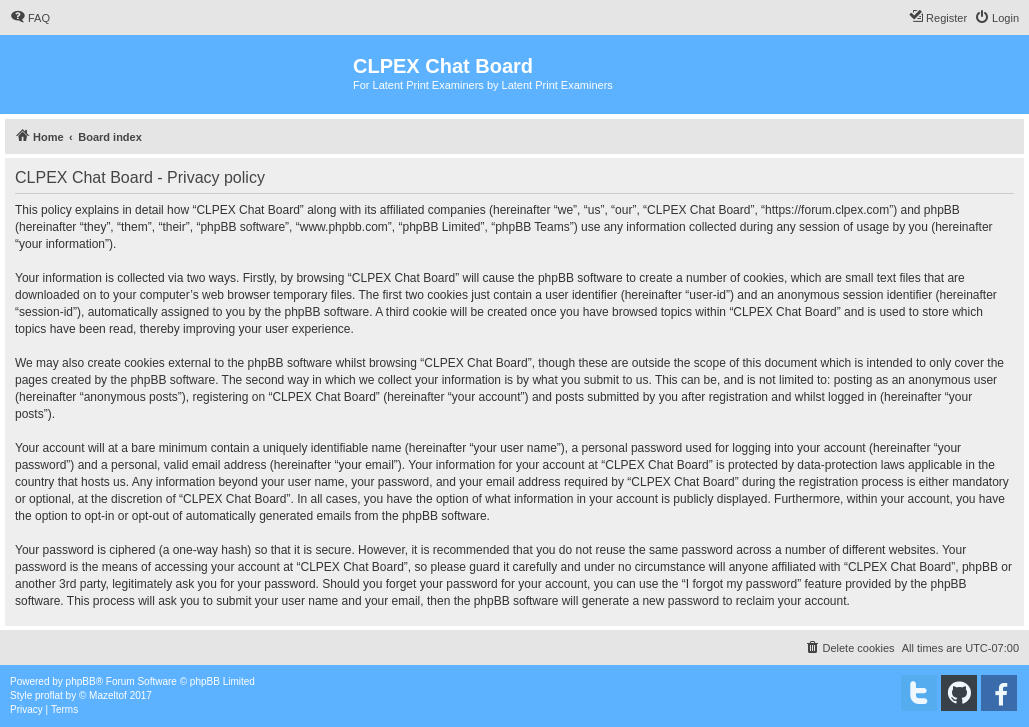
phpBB (81, 681)
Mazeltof (108, 695)
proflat (49, 695)
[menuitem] (30, 18)
